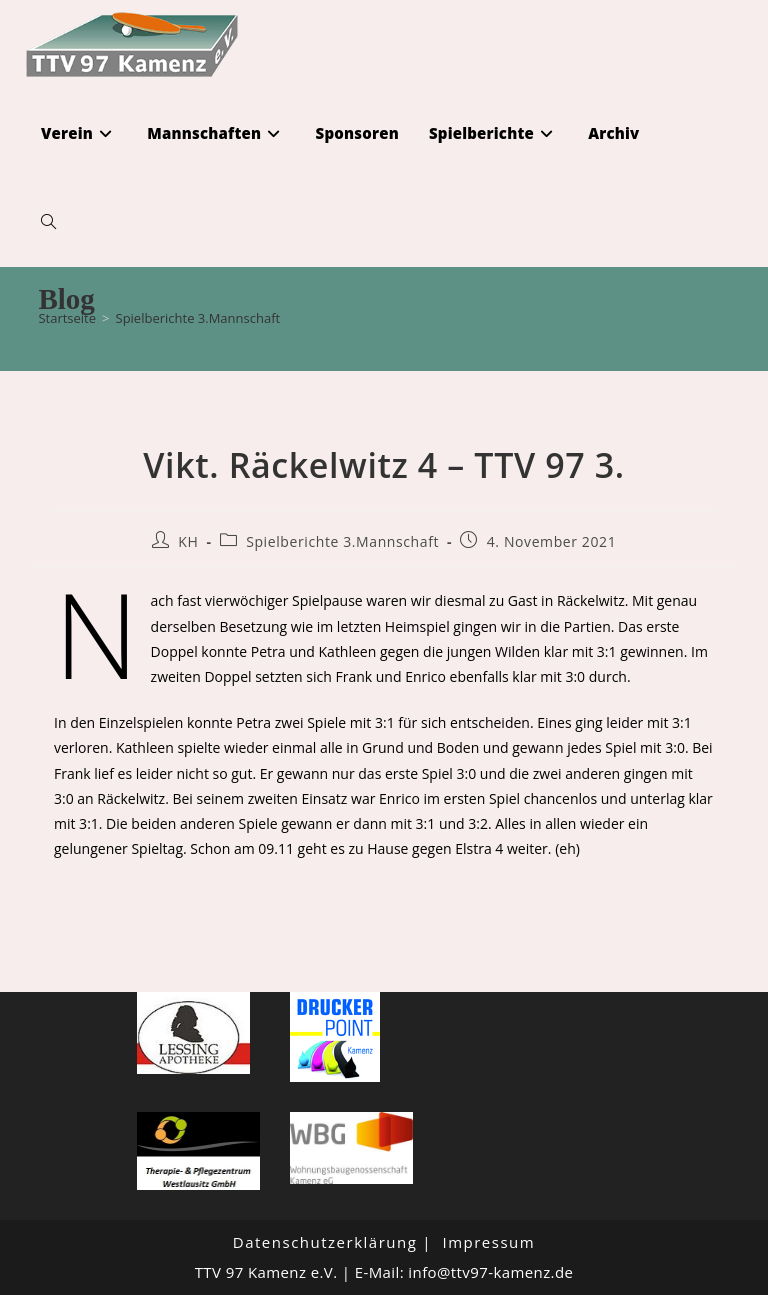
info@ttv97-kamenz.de (490, 1272)
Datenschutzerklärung (325, 1242)
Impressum (488, 1242)
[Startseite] (67, 318)
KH (188, 541)
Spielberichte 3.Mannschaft (198, 318)
